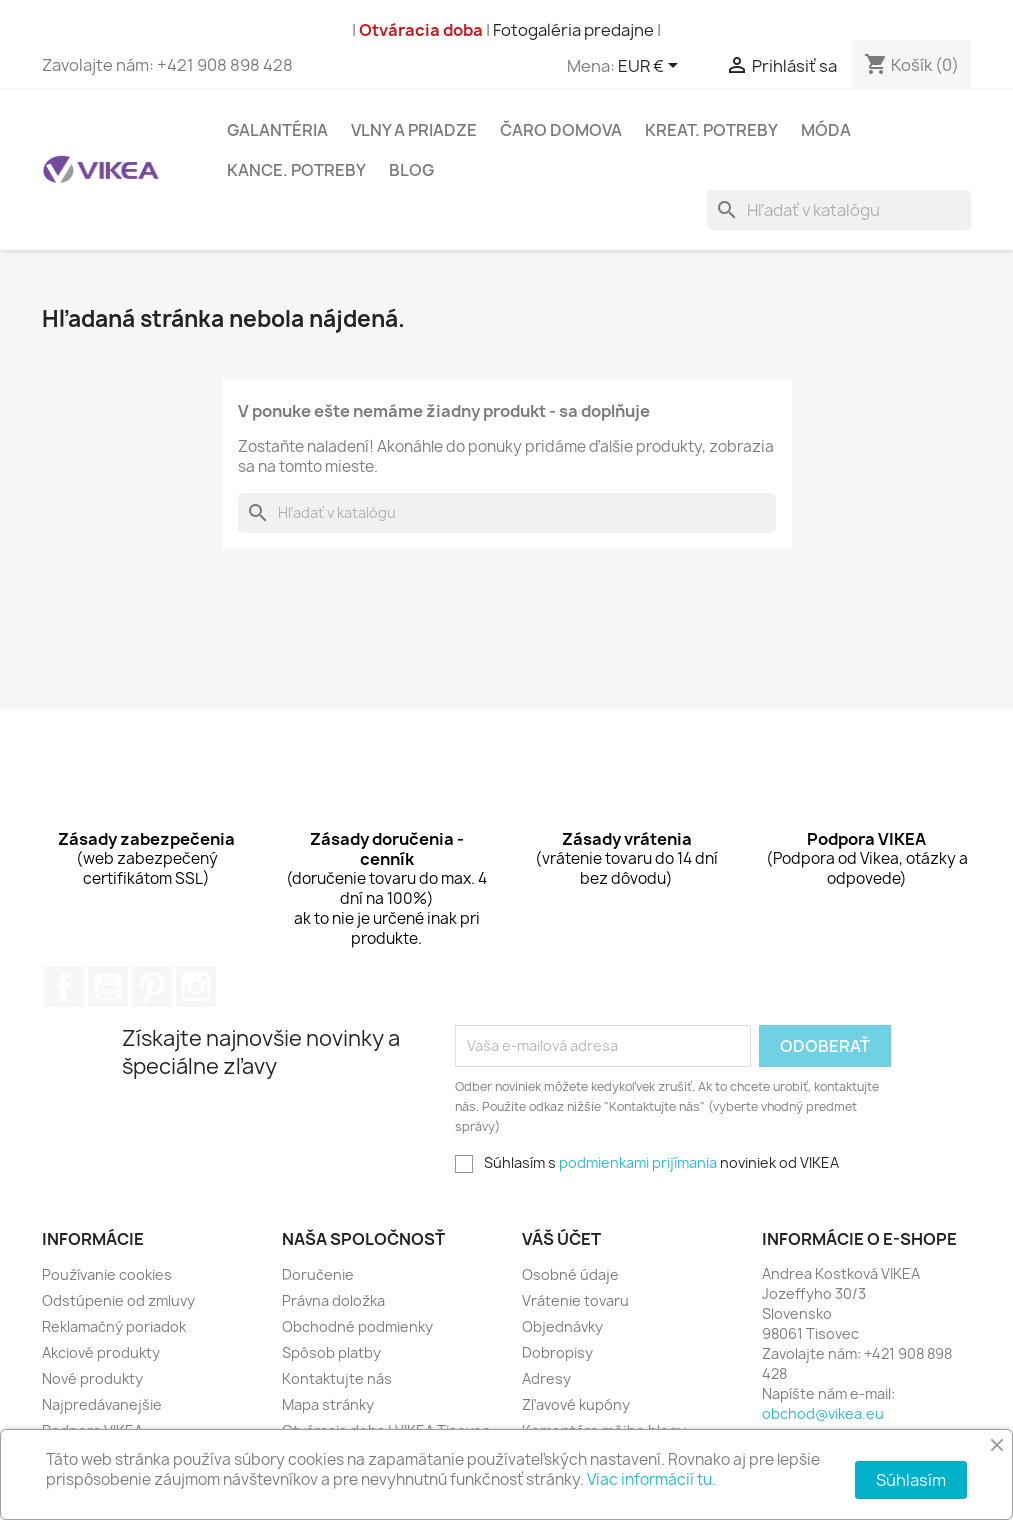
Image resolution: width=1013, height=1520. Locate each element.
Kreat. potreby (711, 130)
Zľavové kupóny (576, 1404)
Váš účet (561, 1239)
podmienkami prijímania (638, 1162)
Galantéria (277, 130)
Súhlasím (911, 1480)
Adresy (546, 1378)
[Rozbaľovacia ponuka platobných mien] (651, 67)
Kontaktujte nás (337, 1378)
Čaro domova (561, 130)
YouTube (108, 987)
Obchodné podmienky (357, 1326)
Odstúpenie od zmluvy (118, 1300)
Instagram (196, 987)
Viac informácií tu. (651, 1479)
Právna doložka (333, 1300)
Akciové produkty (101, 1352)
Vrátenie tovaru (575, 1300)
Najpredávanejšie (102, 1404)
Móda (826, 130)
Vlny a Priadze (414, 130)
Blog (411, 170)
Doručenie (318, 1274)
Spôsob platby (331, 1352)
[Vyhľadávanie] (839, 210)
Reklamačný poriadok (114, 1326)
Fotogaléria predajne (573, 30)
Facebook (64, 987)
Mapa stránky (328, 1404)
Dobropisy (557, 1352)
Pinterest (152, 987)
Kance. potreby (296, 170)
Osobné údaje (570, 1274)
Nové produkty (92, 1378)
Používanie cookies (107, 1274)
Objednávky (562, 1326)
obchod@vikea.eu (823, 1413)
